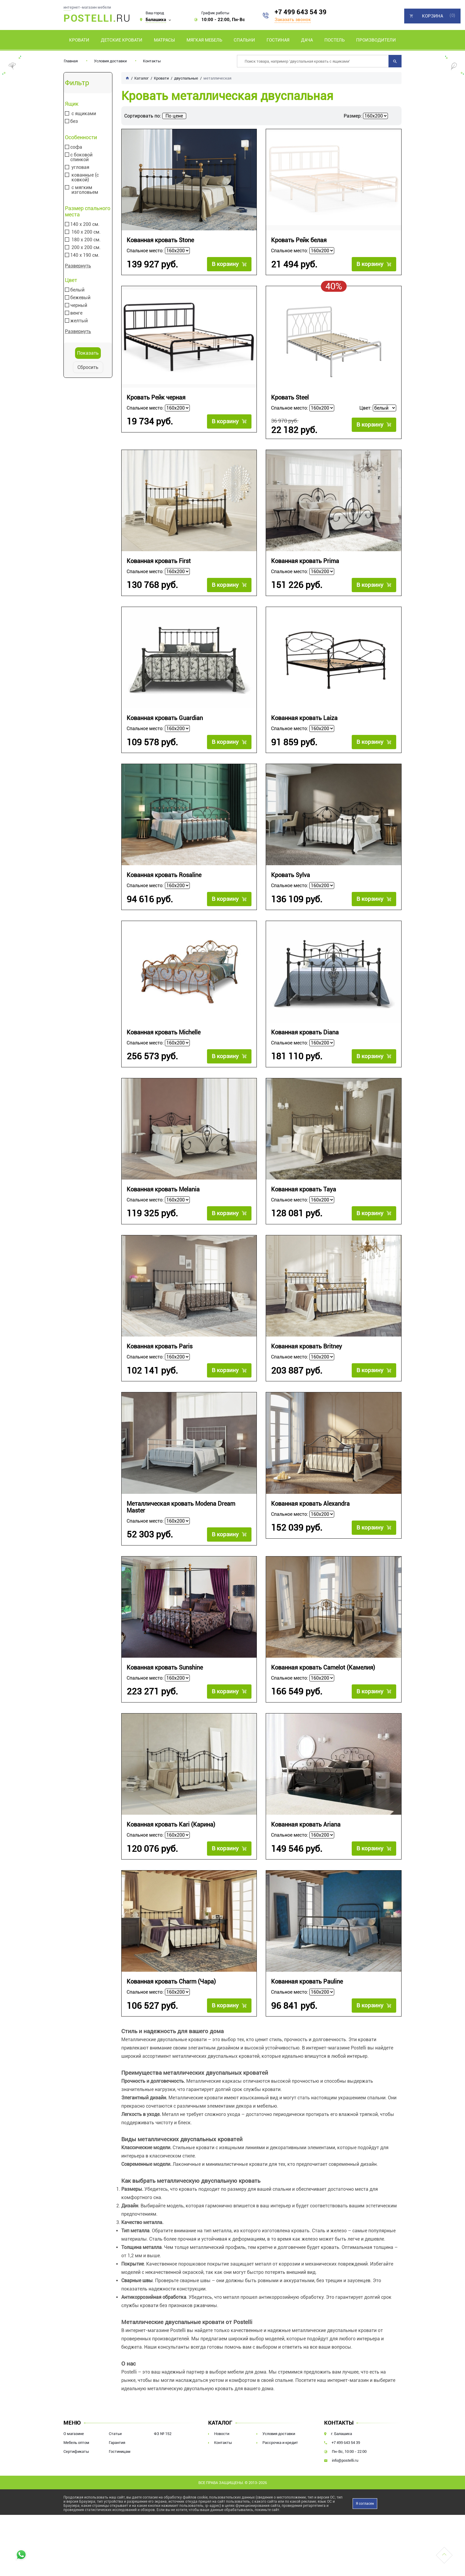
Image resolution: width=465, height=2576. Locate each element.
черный (78, 305)
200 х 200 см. (86, 247)
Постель (334, 40)
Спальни (244, 40)
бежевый (80, 297)
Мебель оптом (76, 2442)
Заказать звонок (293, 19)
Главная (71, 61)
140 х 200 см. (84, 224)
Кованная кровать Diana (305, 1032)
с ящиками (83, 113)
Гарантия (117, 2442)
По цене (174, 116)
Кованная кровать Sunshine (165, 1667)
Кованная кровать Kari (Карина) (171, 1824)
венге (76, 313)
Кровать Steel (290, 397)
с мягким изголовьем (84, 190)
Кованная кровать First (159, 561)
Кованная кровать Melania (163, 1189)
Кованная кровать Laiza (304, 718)
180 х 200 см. (86, 239)
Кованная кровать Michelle (163, 1032)
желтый (79, 320)
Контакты (152, 61)
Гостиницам (119, 2451)
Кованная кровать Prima (305, 561)
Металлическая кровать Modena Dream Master (181, 1507)
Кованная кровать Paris (159, 1346)
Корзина (432, 16)
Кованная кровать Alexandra (310, 1503)
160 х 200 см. (86, 232)
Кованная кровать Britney (306, 1346)
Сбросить (87, 367)
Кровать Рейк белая (299, 240)
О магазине (73, 2433)
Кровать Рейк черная (156, 397)
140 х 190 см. (84, 255)
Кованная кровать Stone (160, 240)
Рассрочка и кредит (280, 2442)
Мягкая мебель (204, 40)
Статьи (115, 2433)
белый (77, 290)
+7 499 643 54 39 (301, 12)
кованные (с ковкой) (85, 177)
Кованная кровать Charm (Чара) (171, 1981)
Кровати (79, 40)
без (74, 121)
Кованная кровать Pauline (307, 1981)
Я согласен (365, 2504)
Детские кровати (121, 40)
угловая (80, 167)
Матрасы (164, 40)
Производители (376, 40)
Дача (307, 40)
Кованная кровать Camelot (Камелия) (323, 1667)
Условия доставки (110, 61)
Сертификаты (76, 2451)
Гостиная (278, 40)
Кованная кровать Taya (303, 1189)
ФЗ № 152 (162, 2433)
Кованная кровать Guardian (165, 718)
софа (76, 147)
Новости (221, 2433)
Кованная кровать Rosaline (164, 875)
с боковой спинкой (81, 157)
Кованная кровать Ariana (305, 1824)
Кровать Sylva (290, 875)
